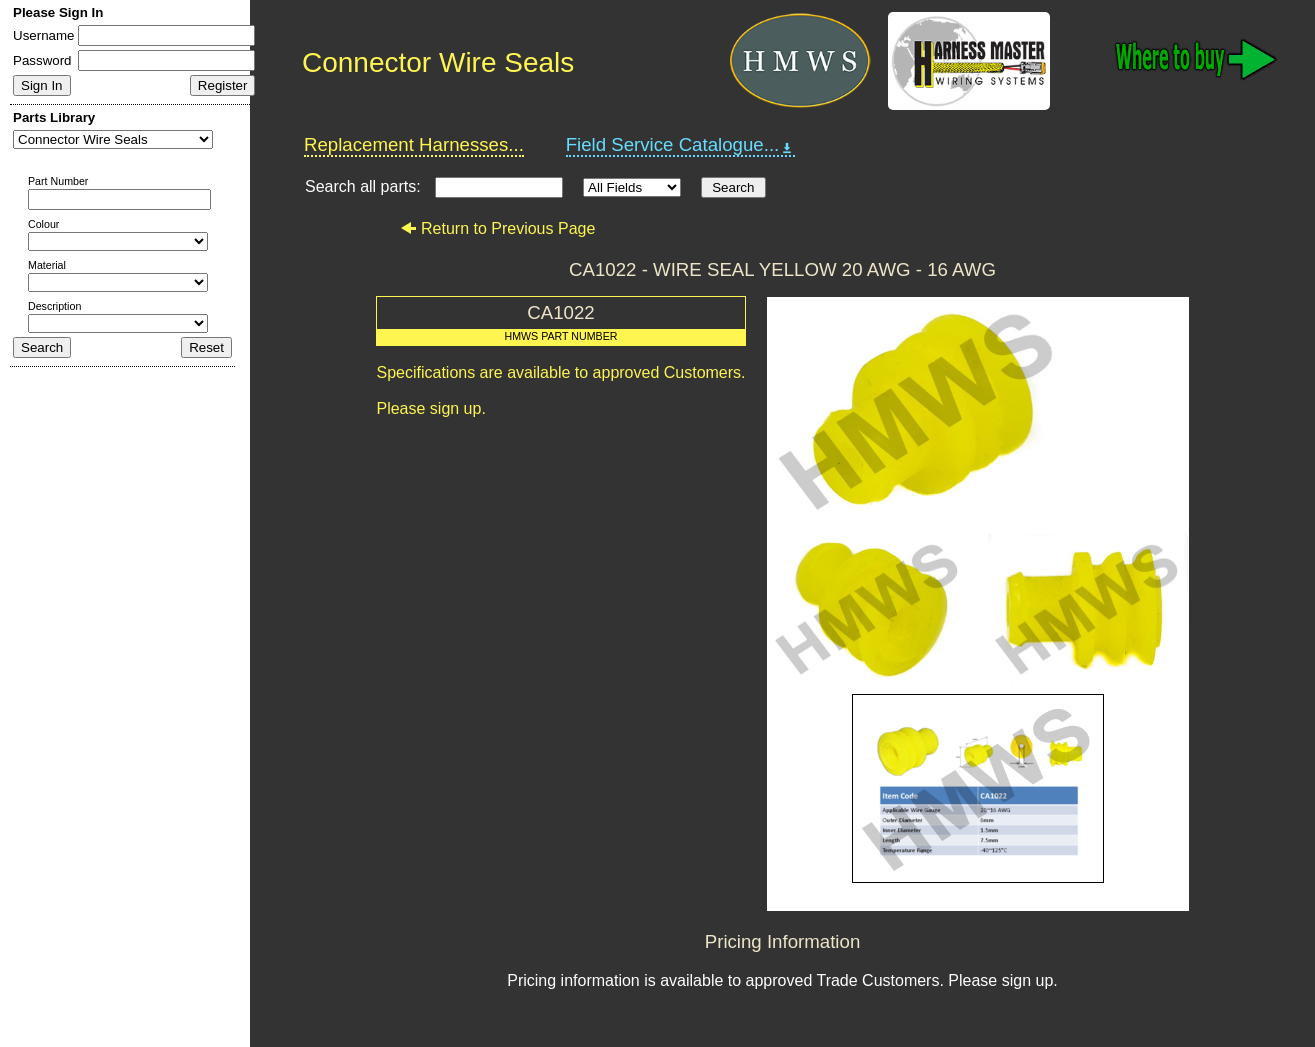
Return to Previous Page (497, 228)
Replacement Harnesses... (414, 144)
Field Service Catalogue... (681, 145)
